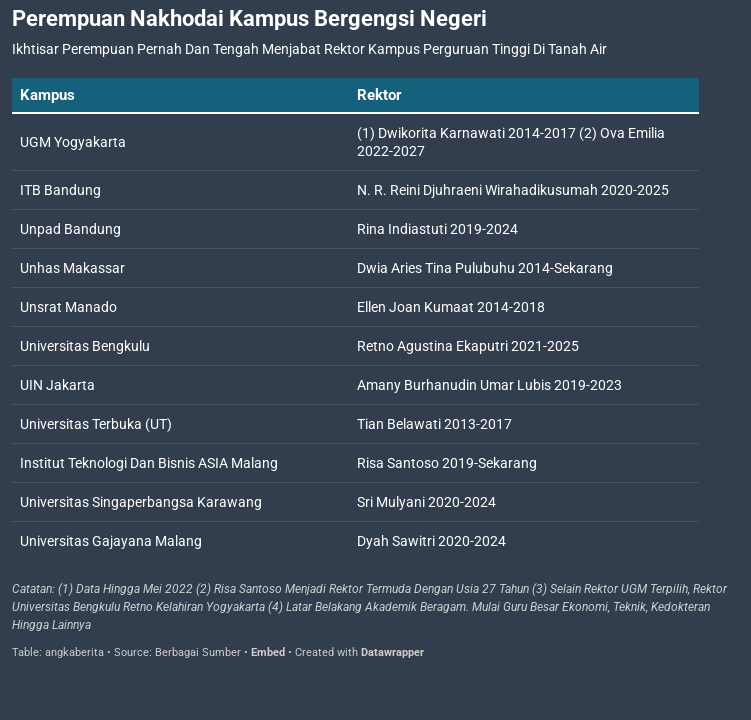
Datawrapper (392, 652)
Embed (268, 652)
